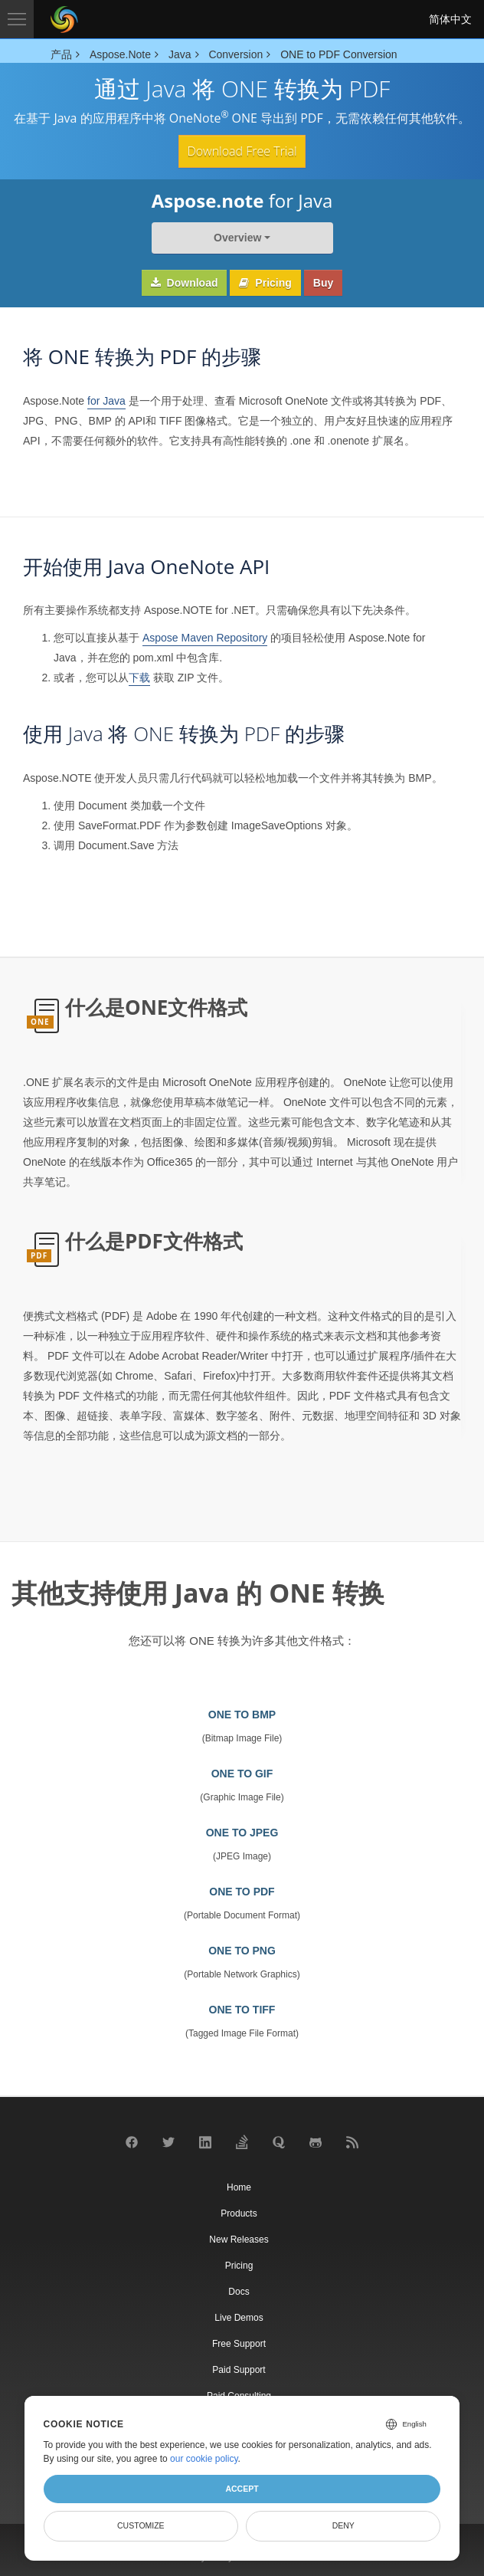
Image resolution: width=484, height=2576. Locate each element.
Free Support (239, 2343)
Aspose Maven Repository (204, 638)
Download (184, 283)
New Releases (238, 2239)
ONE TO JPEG (242, 1832)
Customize (141, 2525)
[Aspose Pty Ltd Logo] (64, 19)
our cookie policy (204, 2458)
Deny (343, 2525)
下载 (139, 677)
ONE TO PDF (241, 1891)
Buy (323, 283)
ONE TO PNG (242, 1950)
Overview (237, 237)
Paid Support (238, 2369)
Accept (241, 2488)
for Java (106, 401)
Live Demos (238, 2317)
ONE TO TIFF (242, 2009)
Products (239, 2213)
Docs (238, 2291)
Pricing (265, 283)
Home (239, 2187)
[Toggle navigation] (17, 19)
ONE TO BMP (242, 1714)
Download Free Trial (241, 151)
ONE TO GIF (242, 1773)
